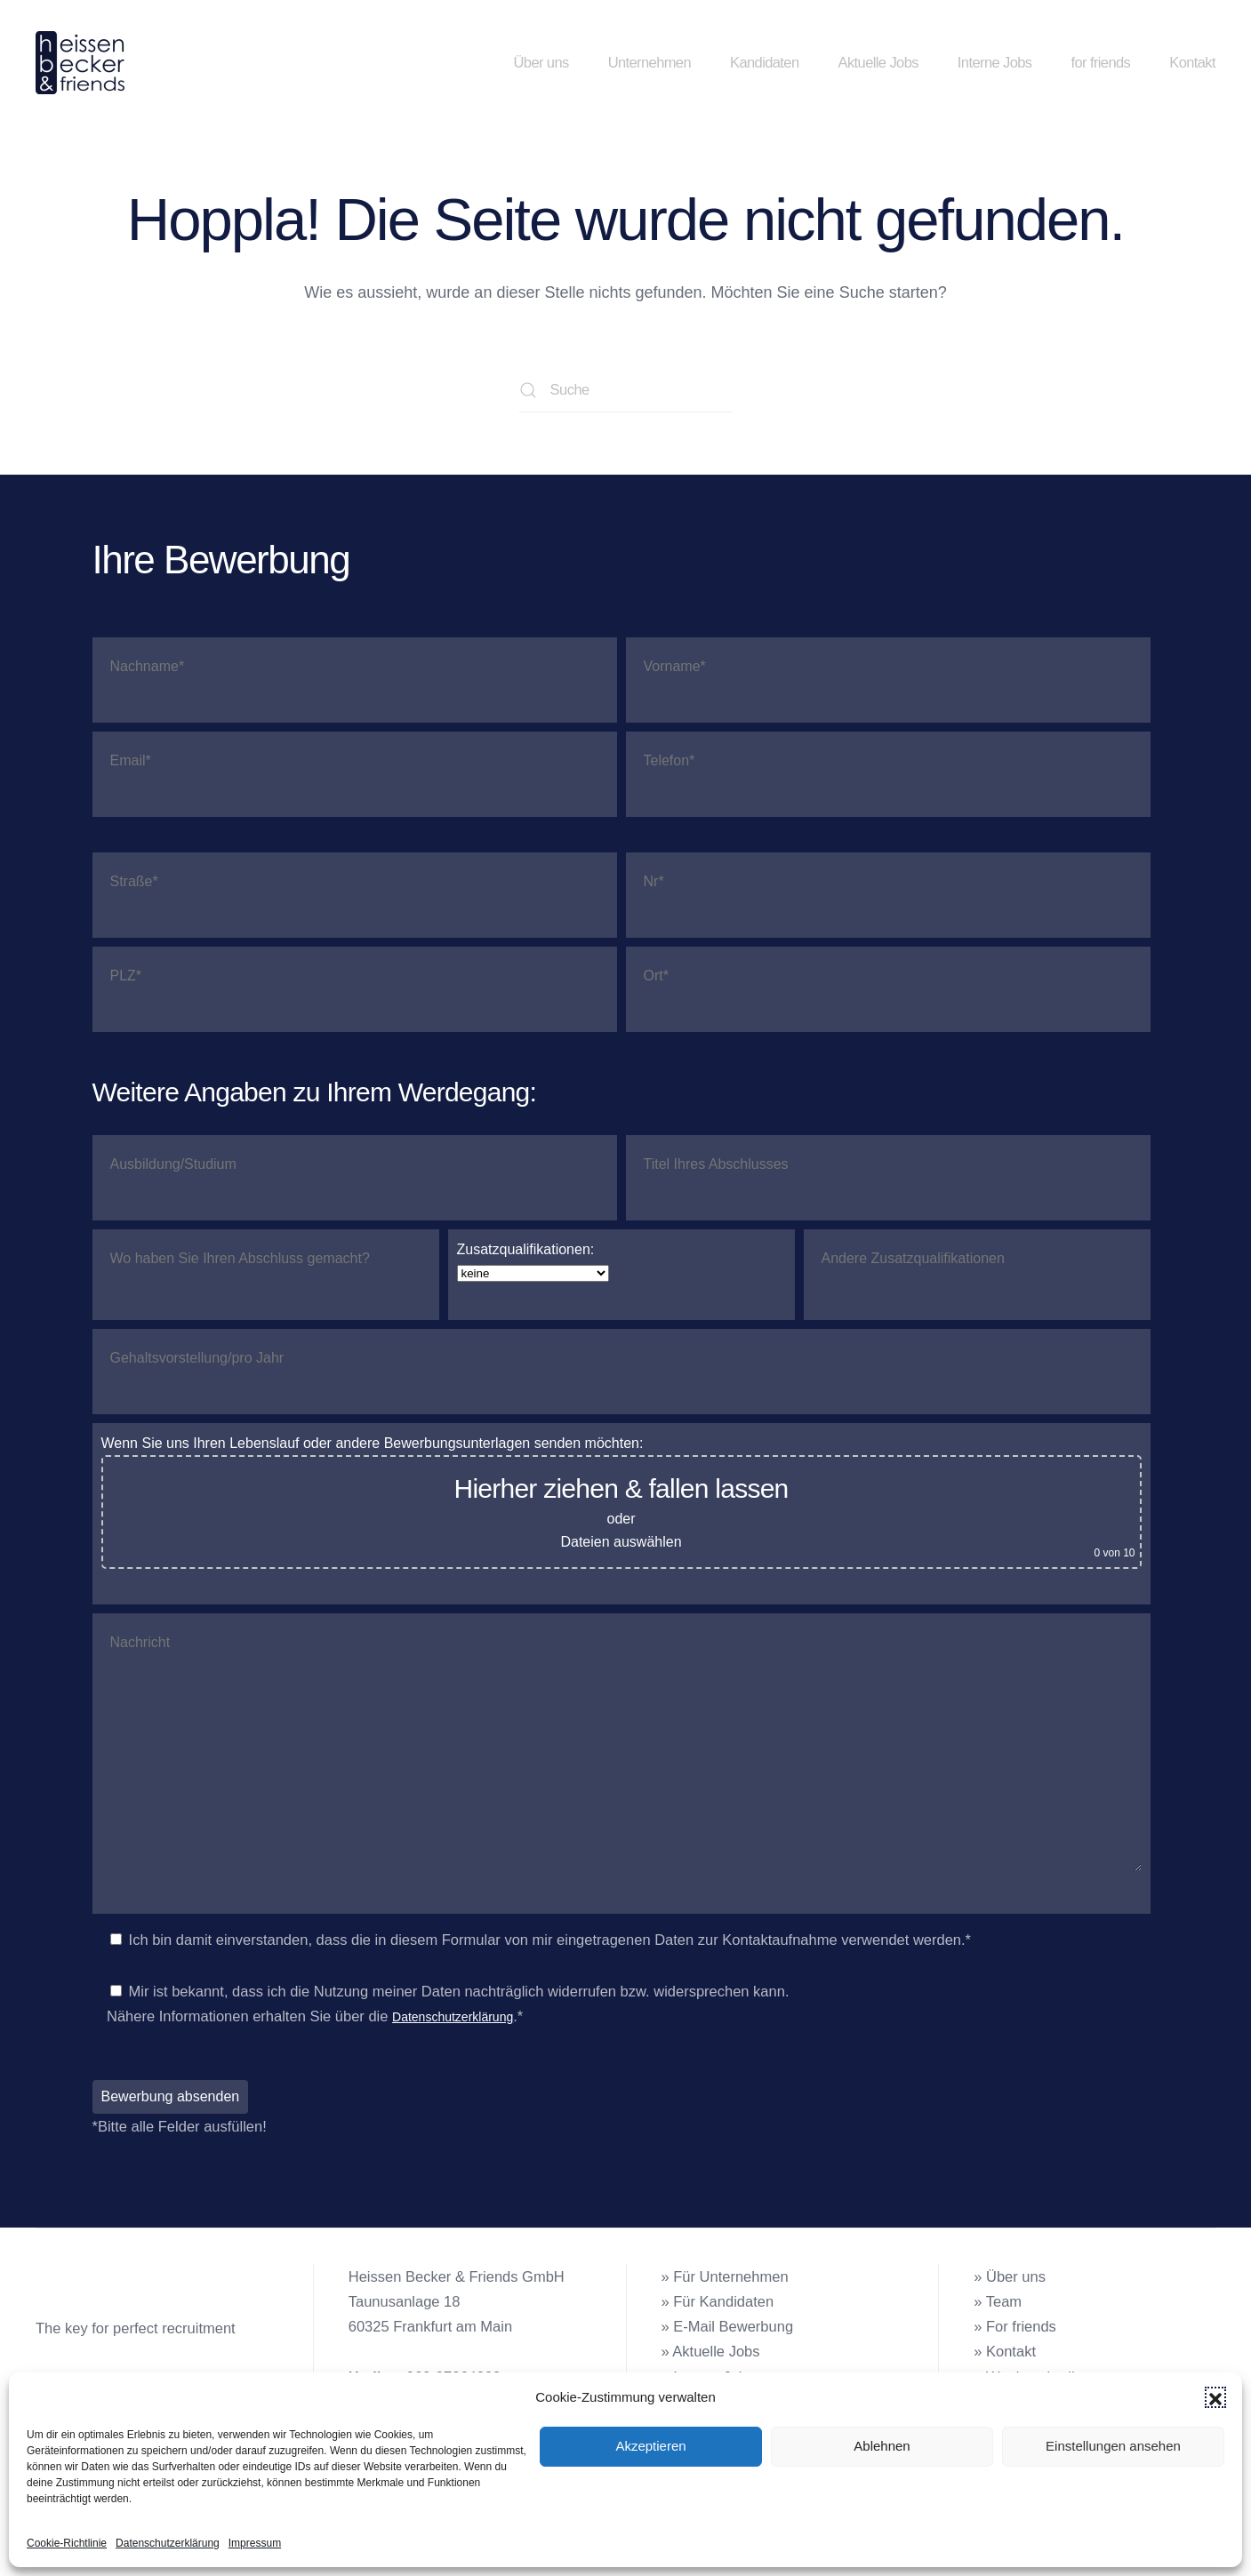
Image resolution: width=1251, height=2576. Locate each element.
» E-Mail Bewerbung (728, 2326)
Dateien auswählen (620, 1541)
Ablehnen (882, 2445)
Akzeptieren (650, 2445)
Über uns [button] (540, 62)
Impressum (255, 2543)
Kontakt (1192, 62)
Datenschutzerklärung (168, 2543)
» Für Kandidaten (718, 2301)
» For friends (1015, 2326)
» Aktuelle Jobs (711, 2351)
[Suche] (626, 390)
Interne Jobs (995, 62)
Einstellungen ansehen (1113, 2445)
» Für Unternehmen (725, 2276)
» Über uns (1010, 2276)
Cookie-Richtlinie (67, 2543)
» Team (998, 2301)
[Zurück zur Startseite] (83, 62)
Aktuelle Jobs (878, 62)
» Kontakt (1005, 2351)
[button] (1215, 2397)
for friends (1100, 62)
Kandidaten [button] (764, 62)
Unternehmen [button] (649, 62)
